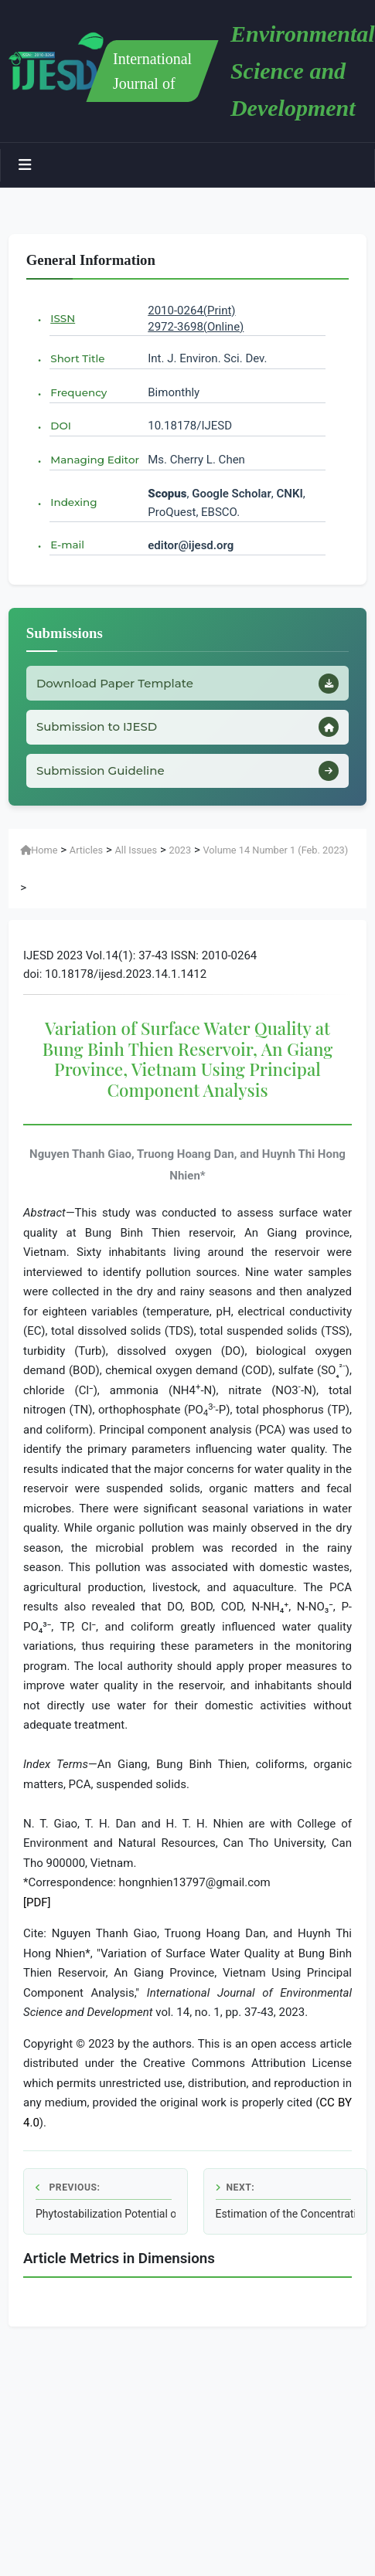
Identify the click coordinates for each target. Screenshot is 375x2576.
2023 (180, 850)
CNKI (288, 494)
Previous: (68, 2187)
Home (38, 850)
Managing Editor (94, 459)
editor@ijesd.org (191, 545)
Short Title (77, 358)
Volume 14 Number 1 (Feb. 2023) (275, 850)
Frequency (78, 392)
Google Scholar (231, 494)
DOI (60, 425)
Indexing (73, 502)
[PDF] (37, 1902)
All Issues (136, 850)
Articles (86, 850)
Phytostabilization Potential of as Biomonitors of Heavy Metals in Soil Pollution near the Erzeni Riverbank (106, 2214)
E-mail (67, 544)
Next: (235, 2187)
